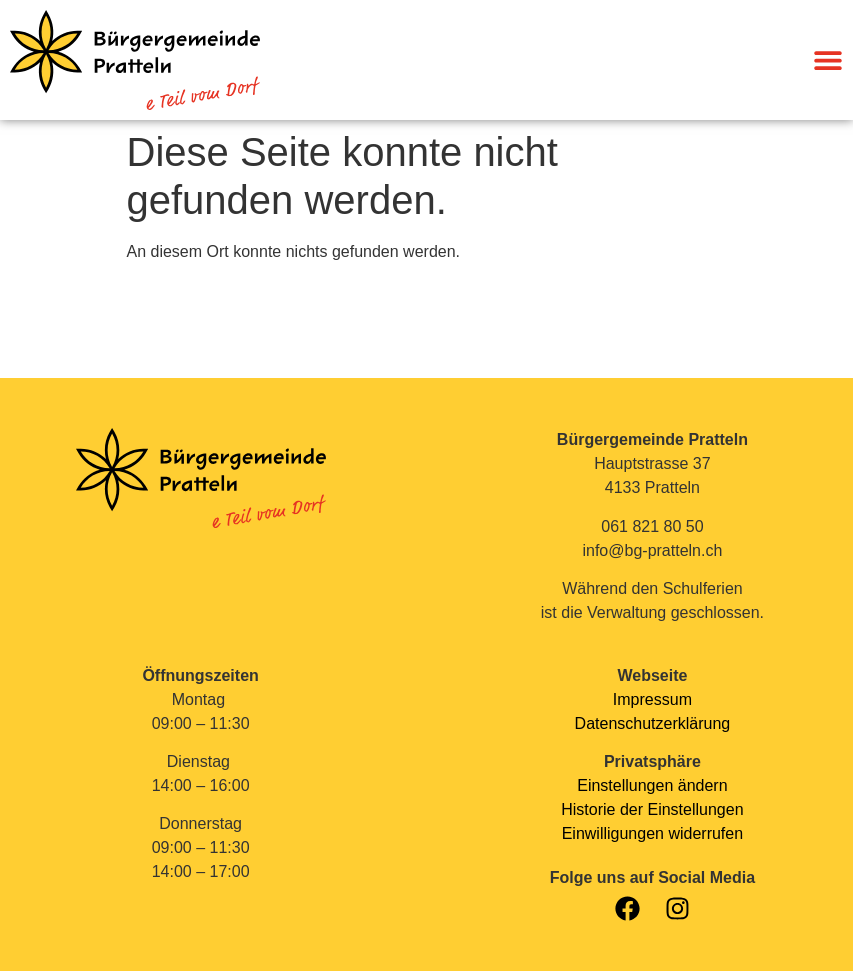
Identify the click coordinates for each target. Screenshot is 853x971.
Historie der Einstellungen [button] (652, 809)
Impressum (652, 699)
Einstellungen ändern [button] (652, 785)
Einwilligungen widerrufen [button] (652, 833)
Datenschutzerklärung (653, 723)
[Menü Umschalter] (828, 60)
